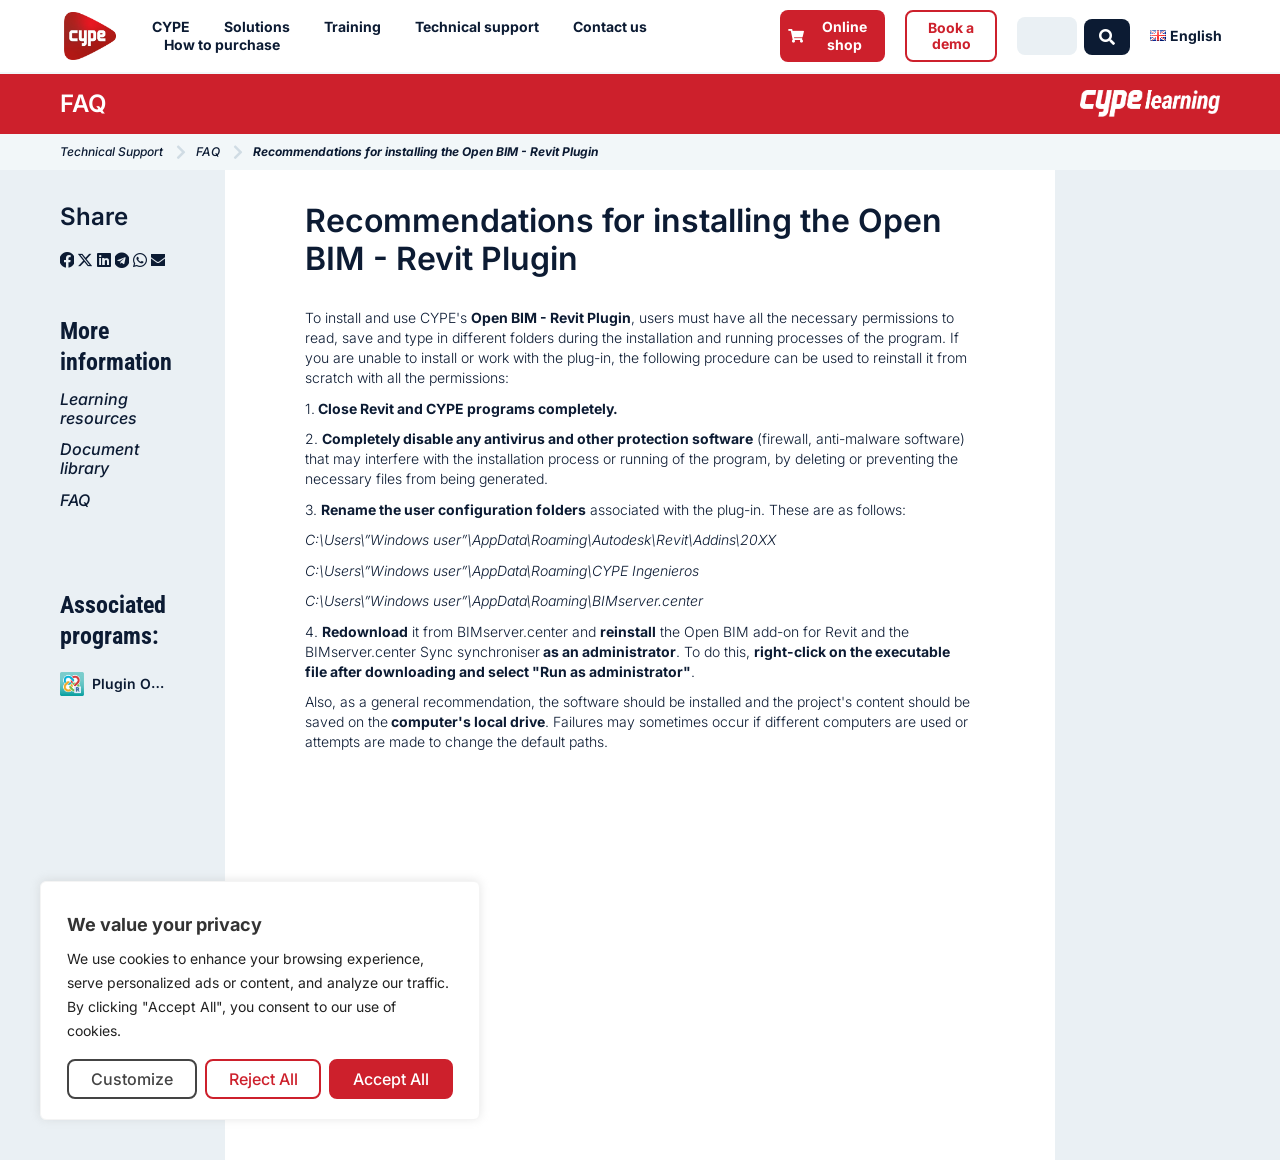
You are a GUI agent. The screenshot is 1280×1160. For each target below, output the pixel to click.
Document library (99, 458)
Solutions (262, 27)
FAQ (75, 500)
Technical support (482, 27)
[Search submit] (1107, 36)
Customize (132, 1079)
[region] (260, 1000)
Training (357, 27)
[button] (67, 260)
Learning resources (98, 408)
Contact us (615, 27)
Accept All (391, 1079)
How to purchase (227, 45)
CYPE (176, 27)
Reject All (263, 1079)
